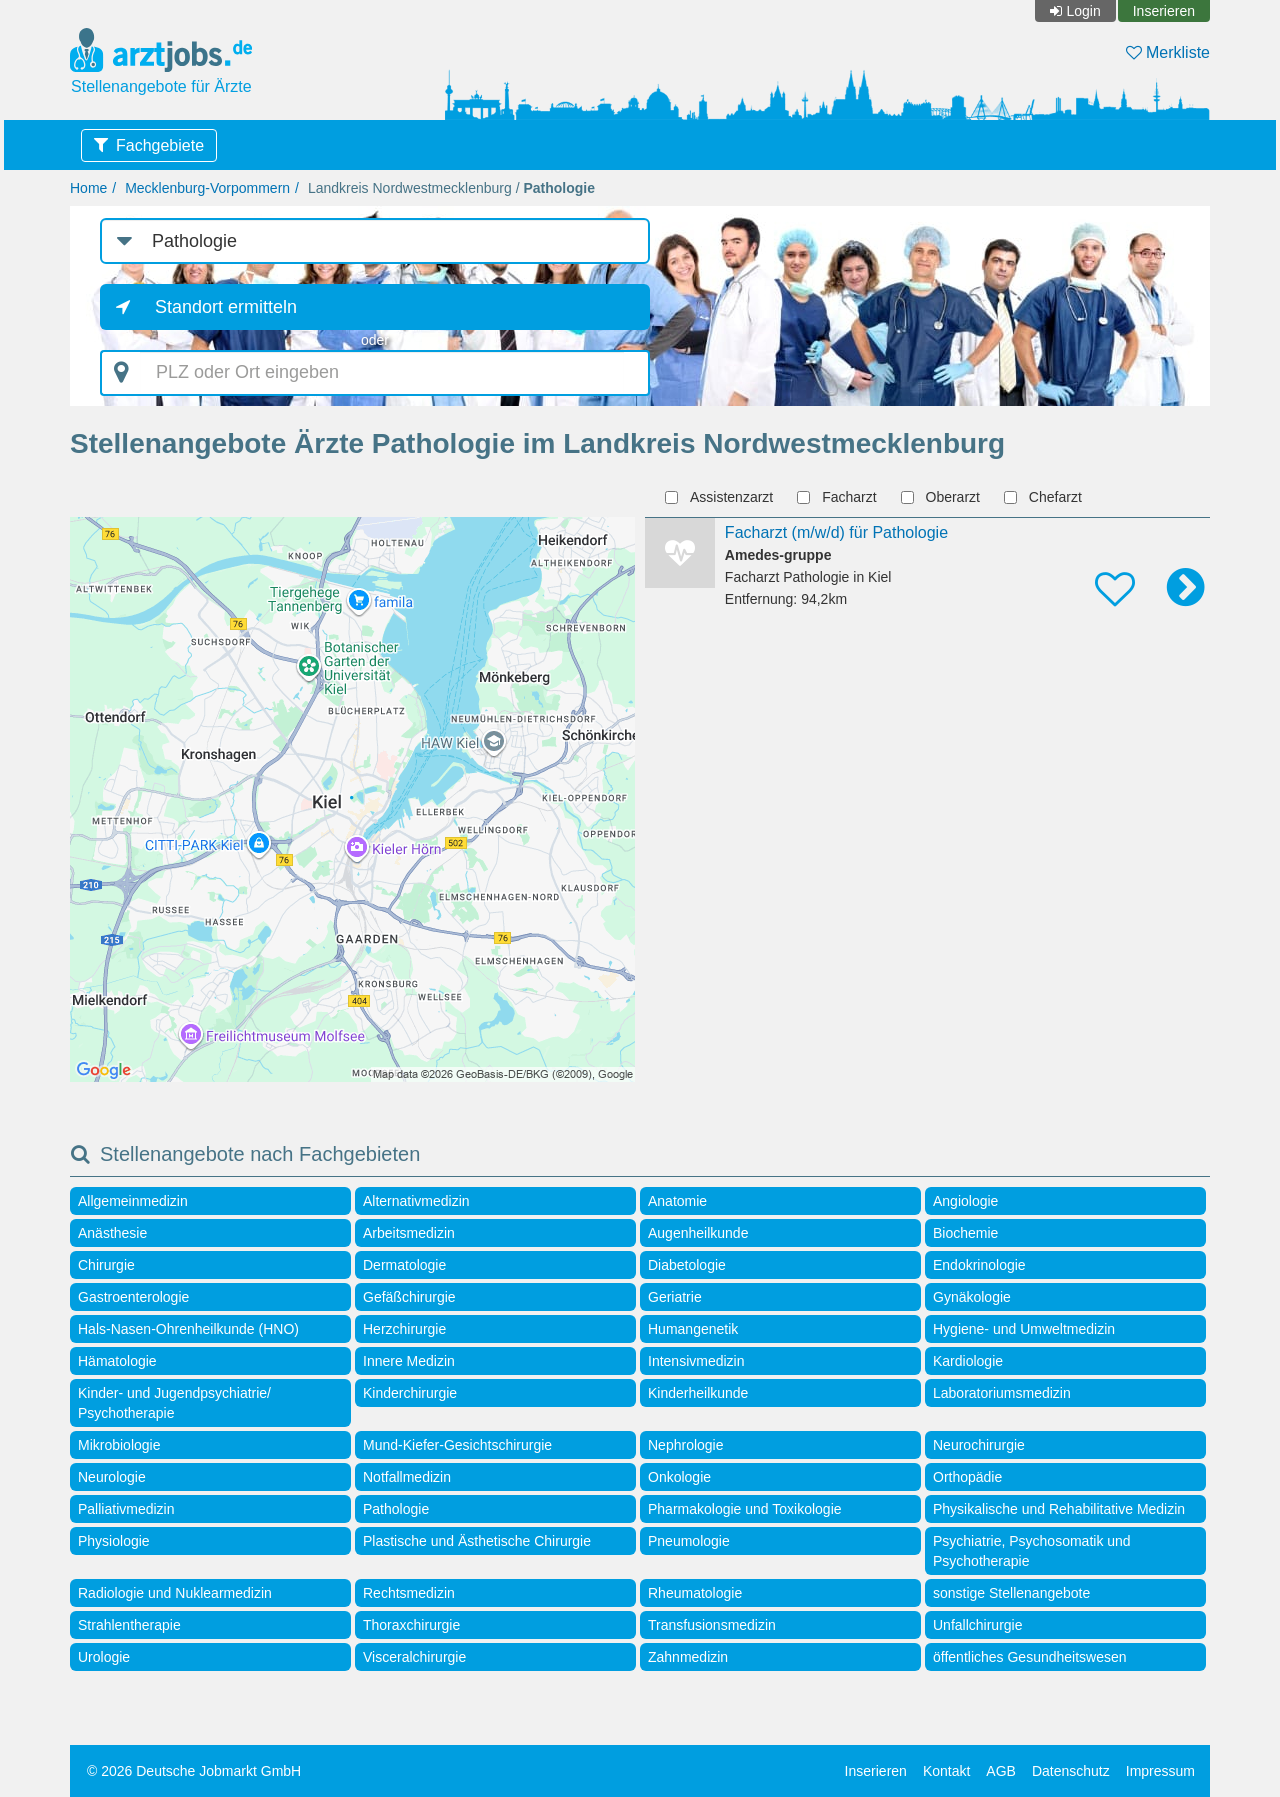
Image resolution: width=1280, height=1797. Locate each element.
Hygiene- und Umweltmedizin (1024, 1329)
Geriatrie (675, 1297)
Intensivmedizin (696, 1361)
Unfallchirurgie (977, 1625)
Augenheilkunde (698, 1233)
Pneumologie (689, 1541)
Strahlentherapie (129, 1625)
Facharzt (839, 497)
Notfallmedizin (407, 1477)
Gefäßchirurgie (409, 1297)
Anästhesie (112, 1233)
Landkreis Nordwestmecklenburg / (451, 188)
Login (1083, 11)
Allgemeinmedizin (133, 1201)
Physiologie (114, 1541)
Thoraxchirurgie (411, 1625)
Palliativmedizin (126, 1509)
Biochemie (965, 1233)
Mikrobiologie (119, 1445)
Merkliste (1168, 52)
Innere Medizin (409, 1361)
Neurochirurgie (979, 1445)
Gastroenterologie (133, 1297)
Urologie (104, 1657)
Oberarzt (943, 497)
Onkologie (679, 1477)
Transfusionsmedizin (712, 1625)
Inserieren (1164, 11)
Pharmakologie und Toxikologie (745, 1509)
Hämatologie (117, 1361)
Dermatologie (404, 1265)
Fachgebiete (160, 145)
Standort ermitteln (226, 307)
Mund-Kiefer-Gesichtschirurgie (457, 1445)
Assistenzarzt (721, 497)
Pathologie (396, 1509)
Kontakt (946, 1771)
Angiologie (965, 1201)
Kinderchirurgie (410, 1393)
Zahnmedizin (688, 1657)
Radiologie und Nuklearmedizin (175, 1593)
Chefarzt (1045, 497)
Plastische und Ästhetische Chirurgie (477, 1541)
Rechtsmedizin (409, 1593)
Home (88, 188)
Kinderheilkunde (698, 1393)
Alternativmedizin (416, 1201)
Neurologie (112, 1477)
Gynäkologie (972, 1297)
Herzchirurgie (404, 1329)
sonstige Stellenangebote (1011, 1593)
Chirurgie (106, 1265)
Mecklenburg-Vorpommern (207, 188)
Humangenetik (693, 1329)
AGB (1001, 1771)
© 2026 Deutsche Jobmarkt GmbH (194, 1771)
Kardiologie (968, 1361)
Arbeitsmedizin (409, 1233)
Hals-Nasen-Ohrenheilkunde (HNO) (188, 1329)
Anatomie (677, 1201)
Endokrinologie (979, 1265)
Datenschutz (1071, 1771)
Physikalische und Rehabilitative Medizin (1059, 1509)
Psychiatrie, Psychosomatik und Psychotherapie (1032, 1551)
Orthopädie (967, 1477)
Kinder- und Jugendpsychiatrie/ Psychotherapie (174, 1403)
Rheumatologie (695, 1593)
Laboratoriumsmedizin (1002, 1393)
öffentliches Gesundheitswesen (1030, 1657)
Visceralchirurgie (414, 1657)
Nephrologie (686, 1445)
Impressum (1160, 1771)
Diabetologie (687, 1265)
